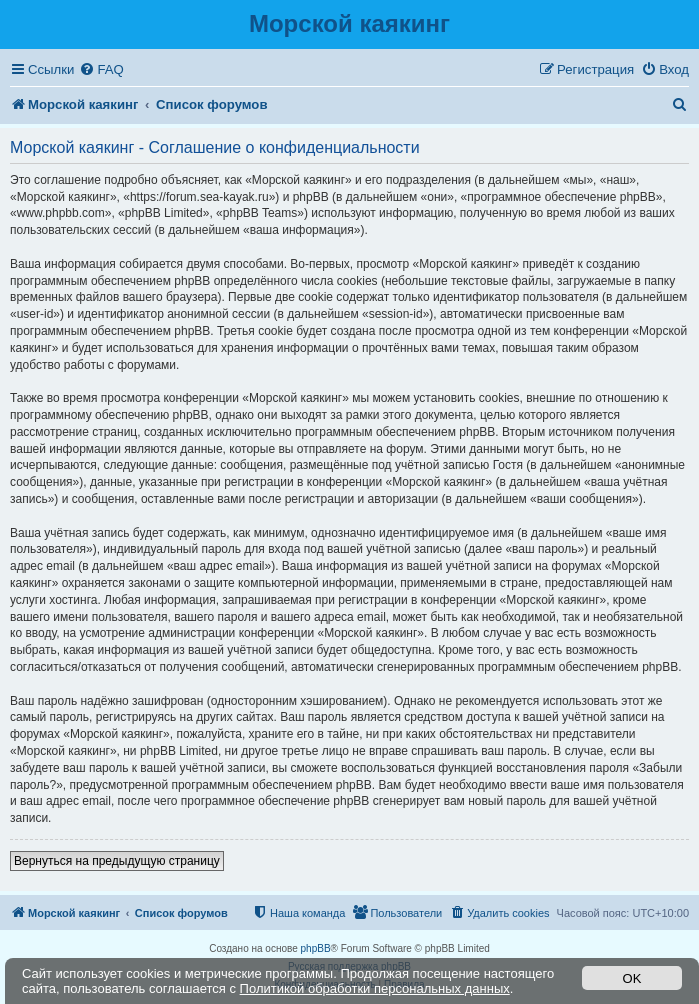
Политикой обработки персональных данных (375, 988)
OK (632, 978)
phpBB (316, 948)
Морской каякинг (349, 23)
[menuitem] (101, 69)
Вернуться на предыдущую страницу (117, 861)
